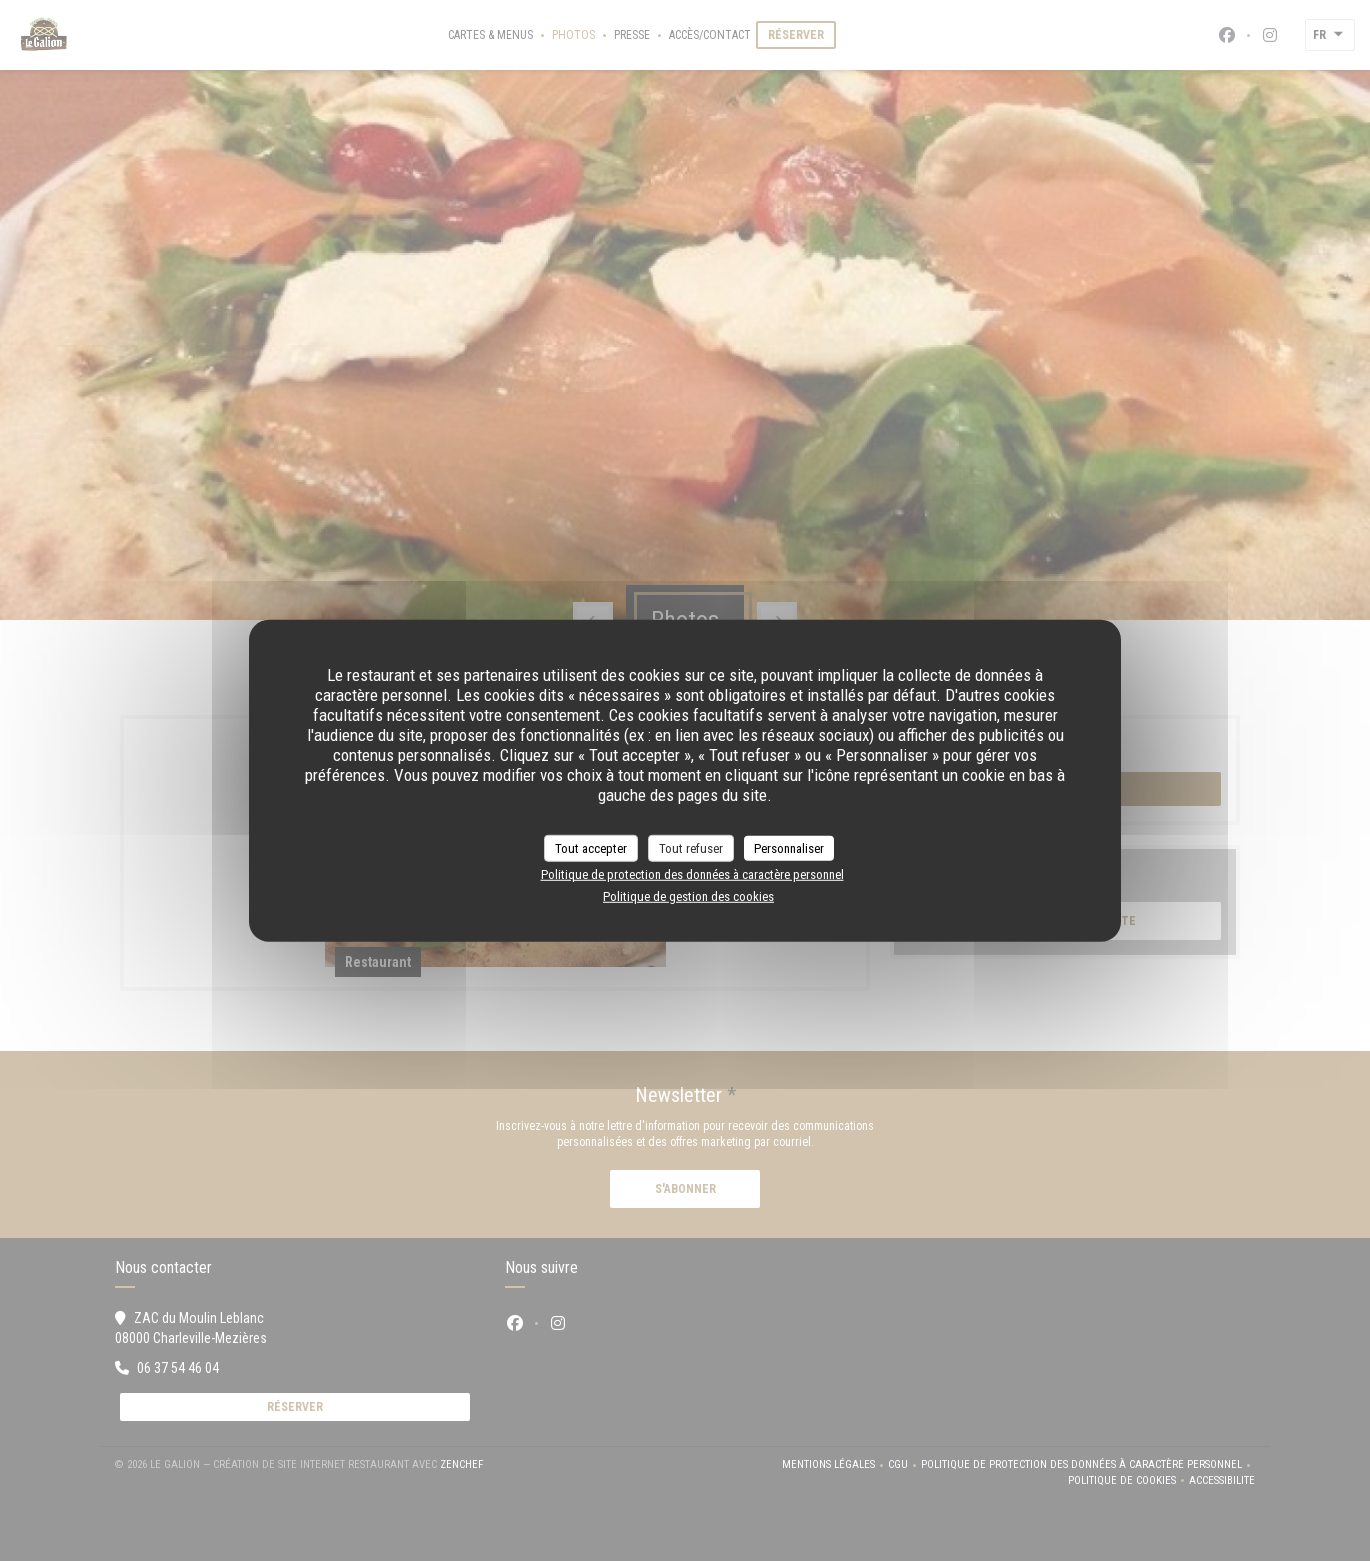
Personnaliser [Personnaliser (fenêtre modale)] (789, 847)
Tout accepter (591, 847)
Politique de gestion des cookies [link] (688, 895)
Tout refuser (691, 847)
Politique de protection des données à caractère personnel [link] (692, 874)
